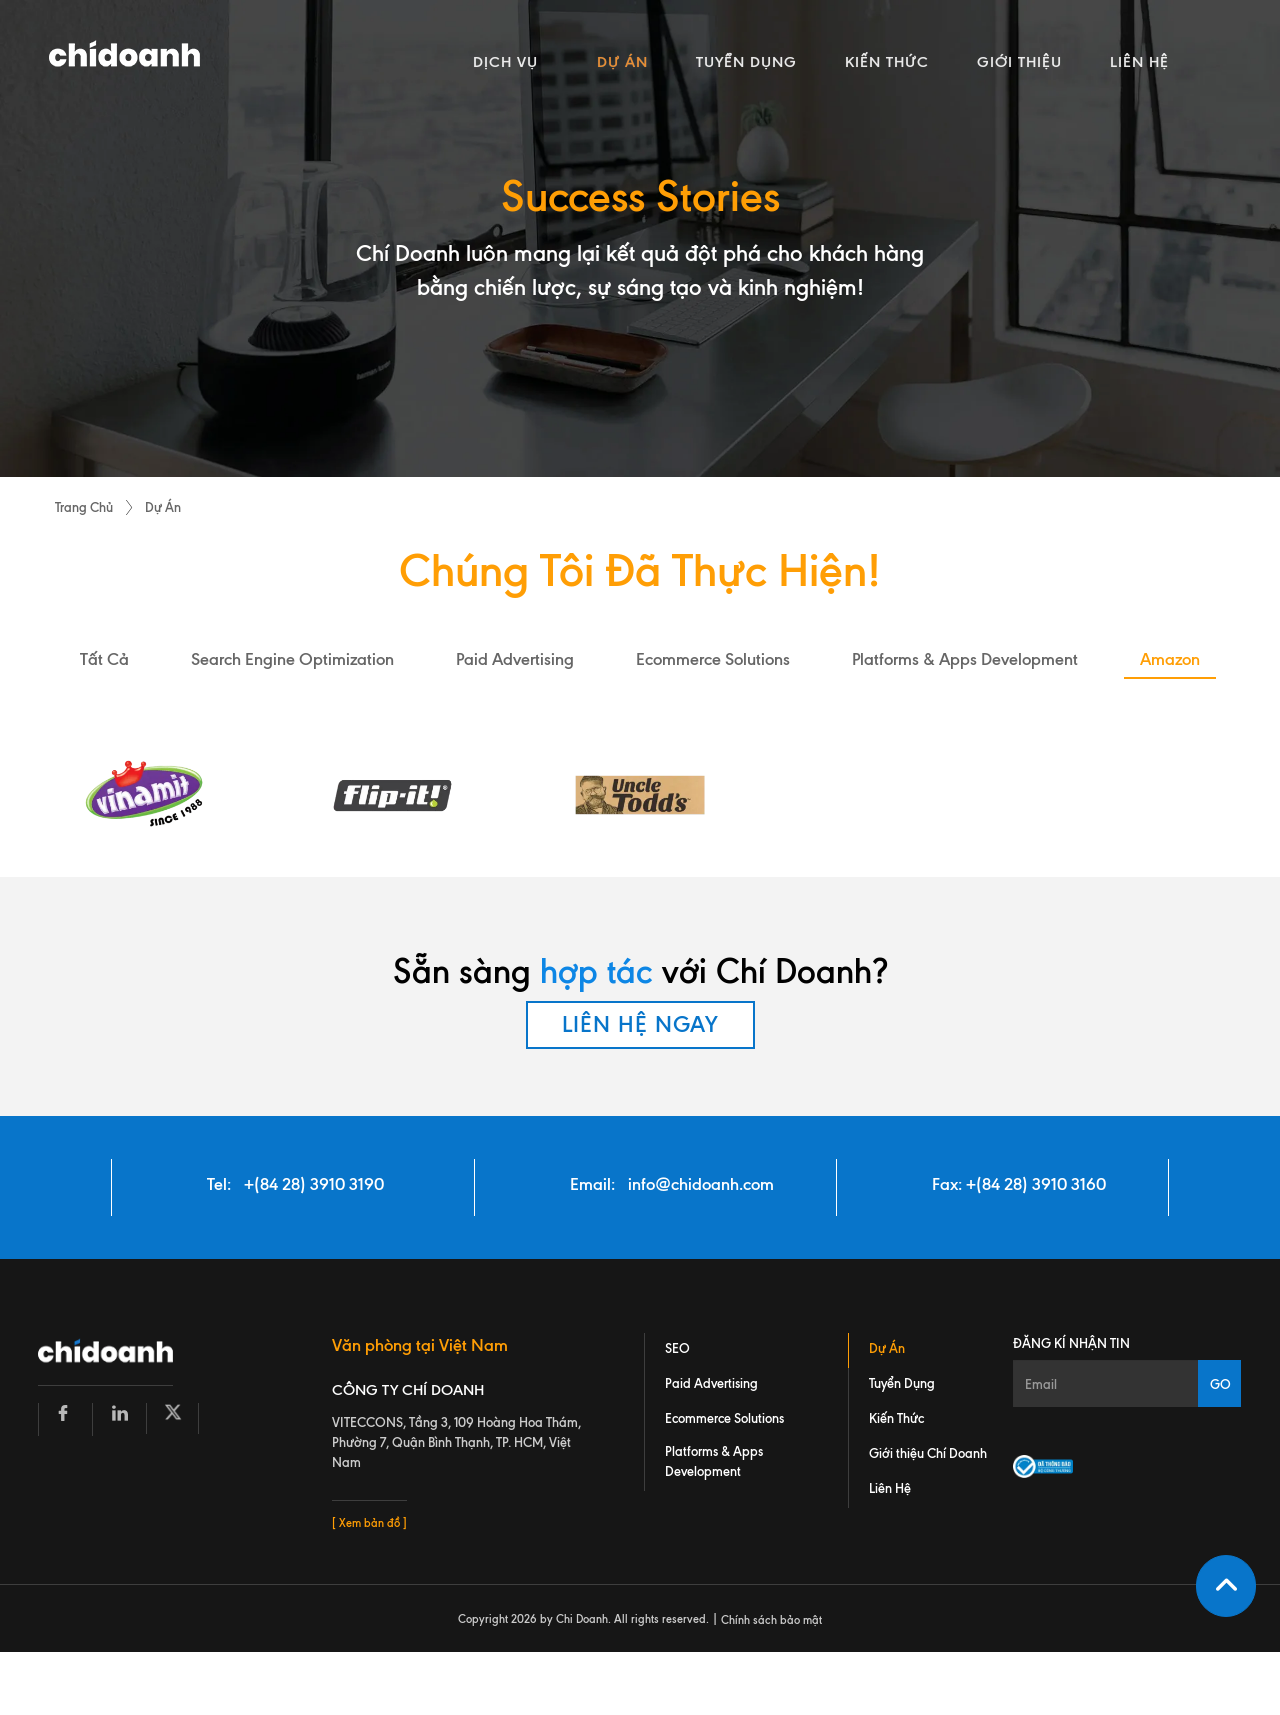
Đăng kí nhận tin (1071, 1343)
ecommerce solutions (713, 659)
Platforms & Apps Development (714, 1461)
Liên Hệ (890, 1488)
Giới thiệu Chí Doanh (928, 1453)
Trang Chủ (84, 507)
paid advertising (515, 659)
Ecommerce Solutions (724, 1418)
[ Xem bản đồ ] (369, 1523)
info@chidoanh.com (701, 1184)
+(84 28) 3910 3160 (1036, 1184)
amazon (1170, 659)
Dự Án (163, 507)
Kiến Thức (896, 1418)
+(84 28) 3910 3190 (314, 1184)
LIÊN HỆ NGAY (640, 1024)
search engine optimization (292, 659)
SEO (677, 1348)
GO (1220, 1384)
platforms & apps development (965, 659)
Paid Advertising (711, 1383)
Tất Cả (104, 659)
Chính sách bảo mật (771, 1620)
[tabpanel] (640, 238)
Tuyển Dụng (902, 1383)
